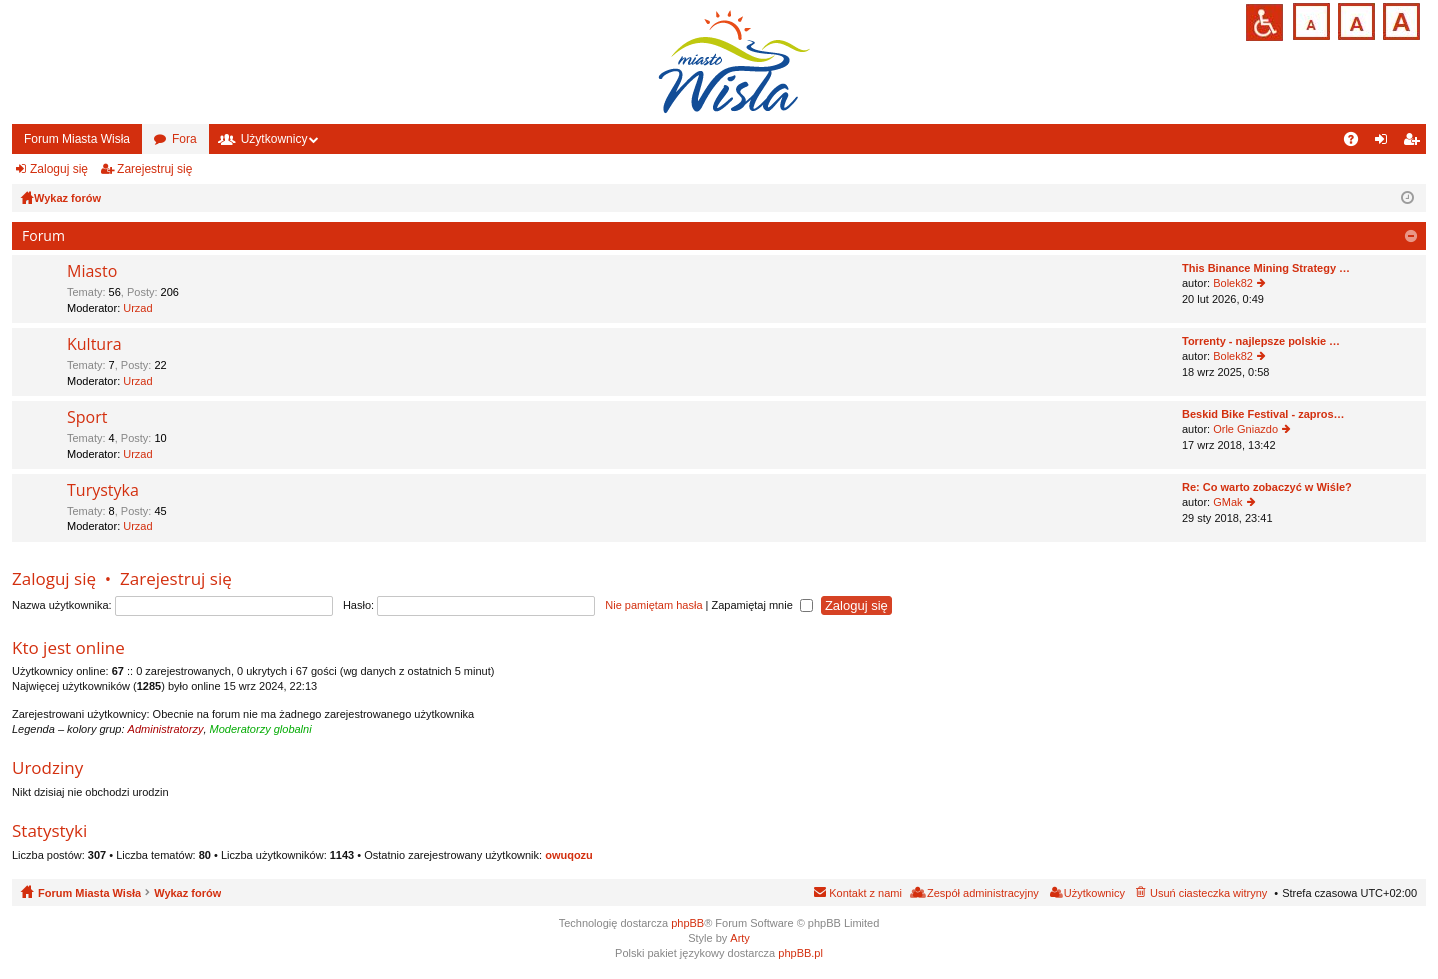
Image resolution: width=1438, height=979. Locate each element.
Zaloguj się (59, 169)
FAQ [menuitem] (1357, 143)
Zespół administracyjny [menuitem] (983, 893)
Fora (184, 139)
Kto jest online (68, 647)
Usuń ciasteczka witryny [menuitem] (1208, 893)
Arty (740, 938)
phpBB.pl (800, 953)
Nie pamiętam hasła (653, 605)
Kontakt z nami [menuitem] (865, 893)
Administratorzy (166, 729)
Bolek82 (1233, 283)
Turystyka (103, 491)
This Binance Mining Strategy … (1266, 268)
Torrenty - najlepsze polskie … (1261, 341)
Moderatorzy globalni (261, 729)
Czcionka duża (1399, 19)
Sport (87, 418)
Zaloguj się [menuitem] (1385, 143)
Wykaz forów (187, 893)
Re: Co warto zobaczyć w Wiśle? (1267, 487)
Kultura (94, 345)
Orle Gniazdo (1245, 429)
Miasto (92, 272)
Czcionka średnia (1354, 19)
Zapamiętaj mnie (761, 605)
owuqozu (569, 855)
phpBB (687, 923)
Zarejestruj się (154, 169)
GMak (1227, 502)
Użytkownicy (274, 139)
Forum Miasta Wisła (77, 139)
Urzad (137, 308)
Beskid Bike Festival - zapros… (1263, 414)
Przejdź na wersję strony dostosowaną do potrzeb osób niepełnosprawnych (1264, 22)
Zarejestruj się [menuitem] (1415, 143)
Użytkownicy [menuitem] (1094, 893)
